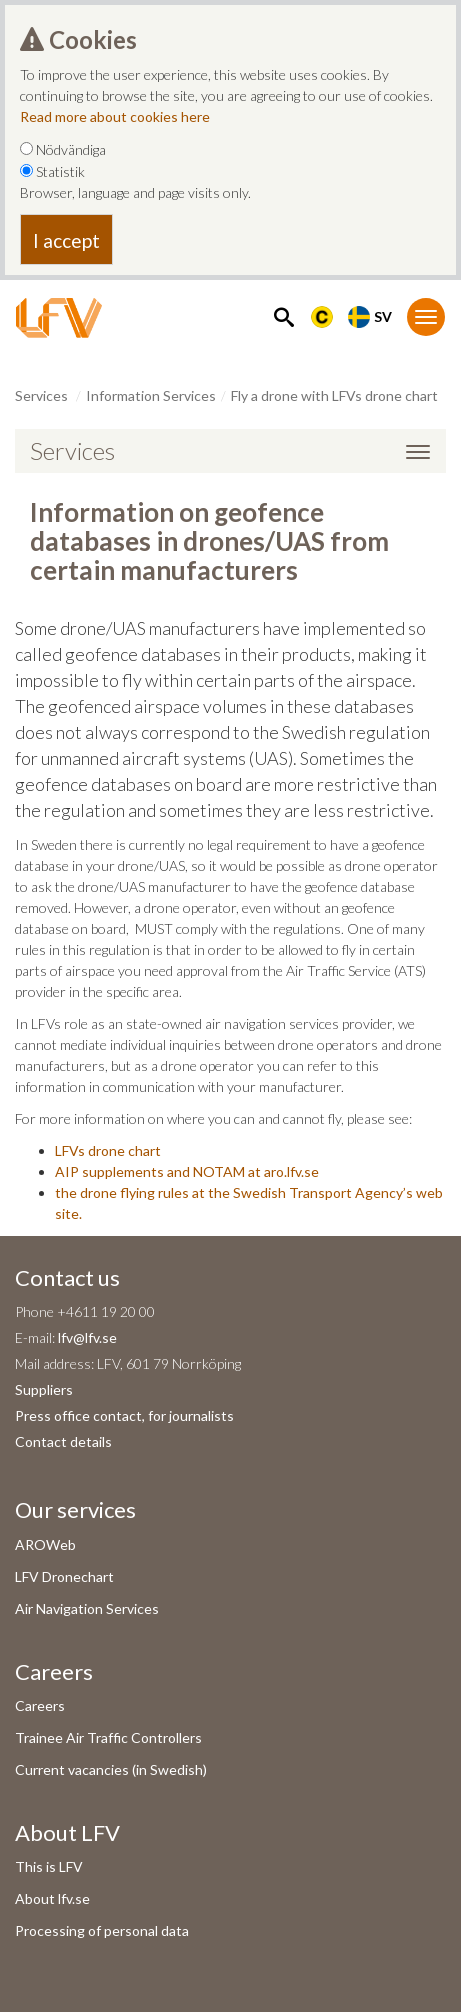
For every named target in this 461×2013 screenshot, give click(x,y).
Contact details (63, 1441)
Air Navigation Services (87, 1608)
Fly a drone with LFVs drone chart (334, 395)
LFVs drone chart (108, 1150)
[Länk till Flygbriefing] (322, 315)
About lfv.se (52, 1898)
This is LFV (49, 1866)
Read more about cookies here (115, 116)
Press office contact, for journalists (124, 1415)
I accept (66, 240)
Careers (40, 1705)
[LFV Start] (59, 318)
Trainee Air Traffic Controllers (108, 1737)
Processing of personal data (102, 1930)
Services (41, 395)
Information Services (151, 395)
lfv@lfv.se (87, 1337)
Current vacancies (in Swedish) (111, 1769)
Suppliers (44, 1389)
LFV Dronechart (64, 1576)
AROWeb (45, 1544)
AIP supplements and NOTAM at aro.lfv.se (187, 1171)
